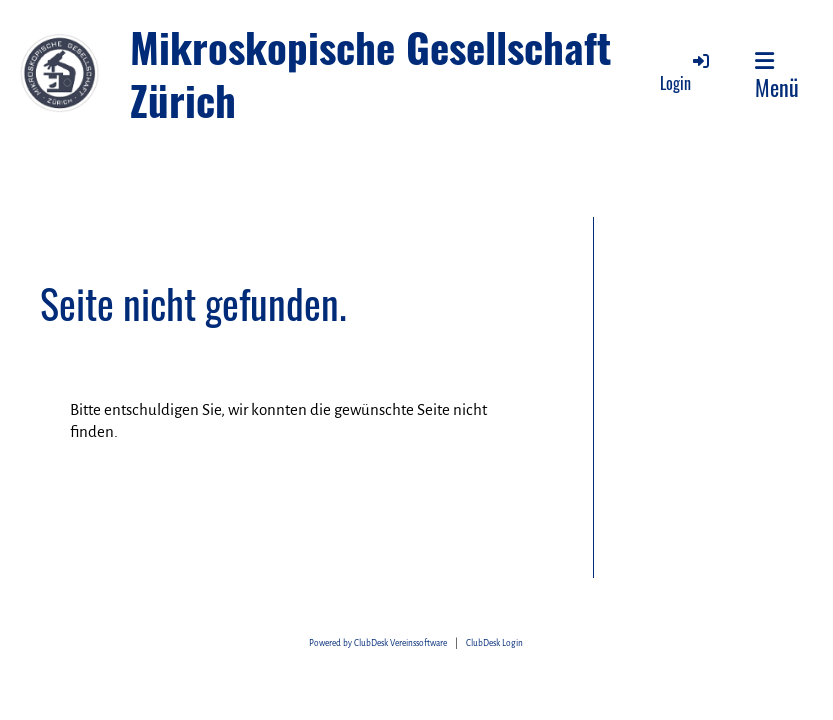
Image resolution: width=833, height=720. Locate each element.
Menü (777, 76)
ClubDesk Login (494, 643)
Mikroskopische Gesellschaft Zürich (371, 73)
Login (686, 72)
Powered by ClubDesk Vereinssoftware (378, 643)
